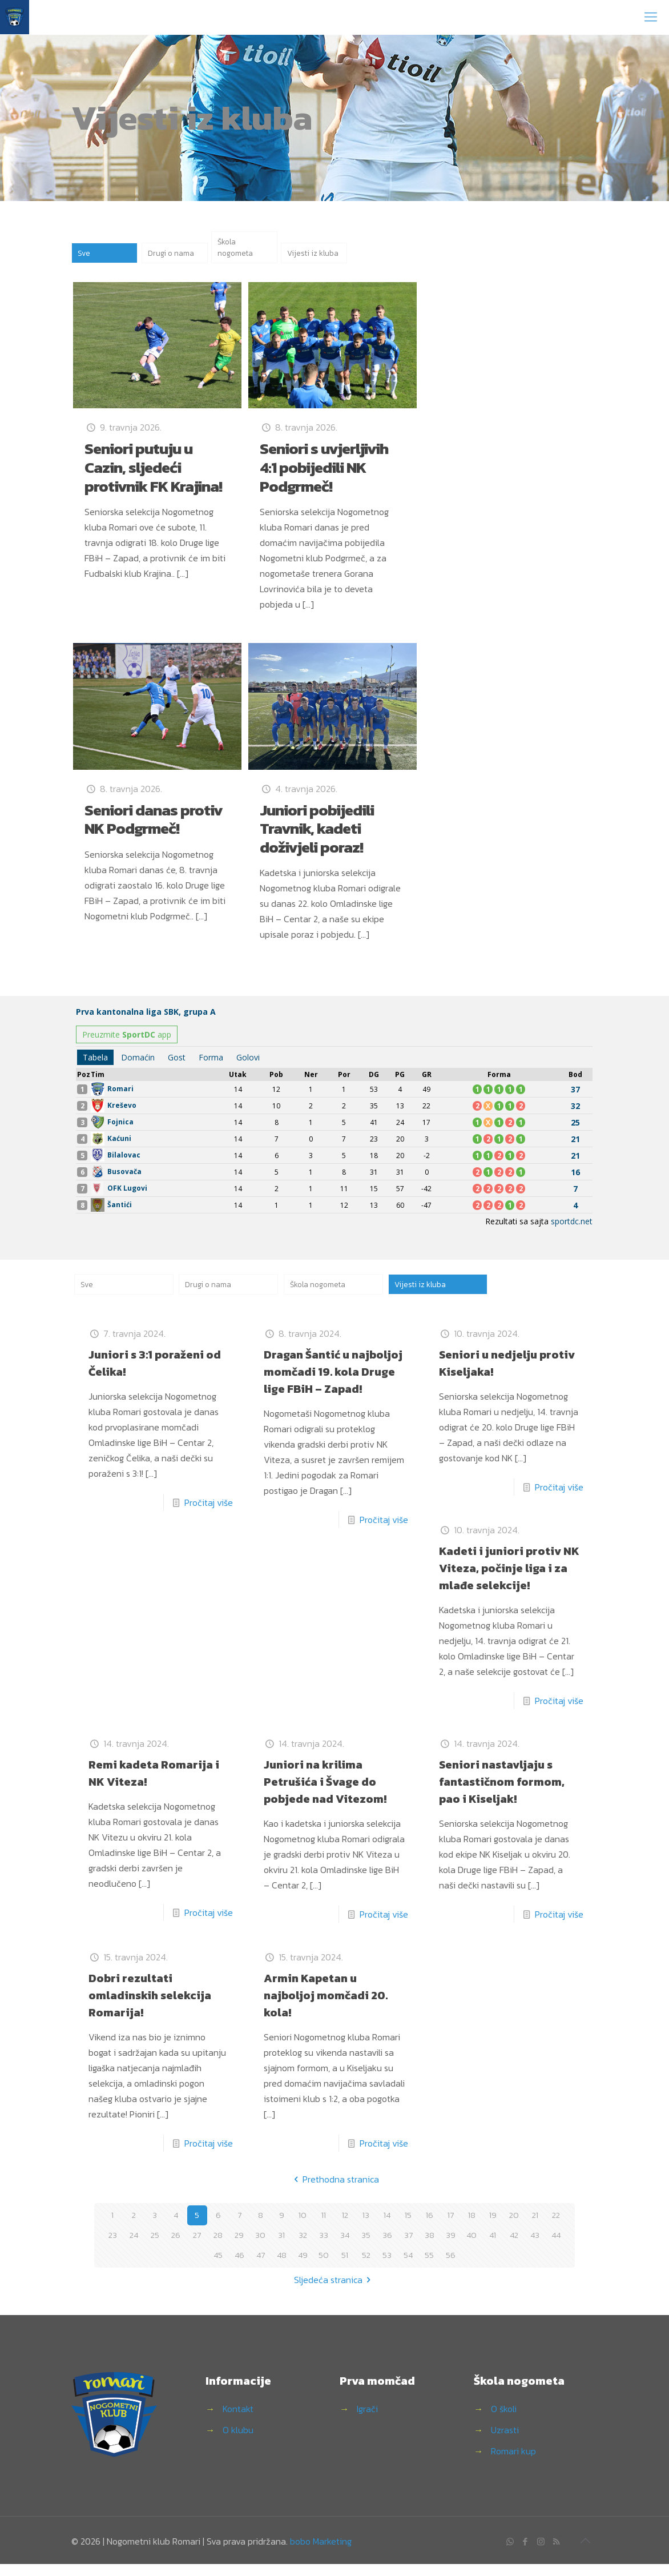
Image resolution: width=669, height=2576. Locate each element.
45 (218, 2267)
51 (345, 2267)
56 (451, 2267)
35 (365, 2247)
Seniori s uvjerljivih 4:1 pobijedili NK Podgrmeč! (324, 475)
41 (493, 2247)
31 (281, 2247)
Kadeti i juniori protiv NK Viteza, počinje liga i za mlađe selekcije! (509, 1580)
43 (535, 2247)
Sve (85, 259)
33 (323, 2247)
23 (112, 2247)
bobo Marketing (321, 2553)
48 (281, 2267)
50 (324, 2267)
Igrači (367, 2421)
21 (535, 2227)
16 (429, 2227)
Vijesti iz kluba (304, 251)
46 (239, 2267)
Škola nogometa (238, 251)
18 (472, 2227)
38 (429, 2247)
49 (302, 2267)
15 (408, 2227)
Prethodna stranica (334, 2191)
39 (451, 2247)
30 (260, 2247)
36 (387, 2247)
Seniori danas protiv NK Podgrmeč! (153, 827)
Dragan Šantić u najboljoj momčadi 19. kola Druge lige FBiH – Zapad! (333, 1383)
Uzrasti (505, 2442)
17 (450, 2227)
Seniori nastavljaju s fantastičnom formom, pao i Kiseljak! (502, 1793)
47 (260, 2267)
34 (345, 2247)
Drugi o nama (174, 259)
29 (239, 2247)
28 (218, 2247)
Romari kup (513, 2463)
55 (429, 2267)
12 (345, 2227)
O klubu (238, 2442)
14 (387, 2227)
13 (366, 2227)
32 (302, 2247)
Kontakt (238, 2421)
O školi (504, 2421)
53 (387, 2267)
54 (408, 2267)
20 (514, 2227)
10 (303, 2227)
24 (133, 2247)
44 (556, 2247)
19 (493, 2227)
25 (154, 2247)
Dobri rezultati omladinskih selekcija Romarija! (149, 2007)
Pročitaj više (208, 1514)
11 (324, 2227)
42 (514, 2247)
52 (365, 2267)
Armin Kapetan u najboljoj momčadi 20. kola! (326, 2007)
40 (471, 2247)
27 (197, 2247)
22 (556, 2227)
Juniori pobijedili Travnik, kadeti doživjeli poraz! (317, 836)
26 (176, 2247)
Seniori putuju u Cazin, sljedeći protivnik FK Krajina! (153, 475)
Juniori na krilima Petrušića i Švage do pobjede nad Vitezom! (325, 1793)
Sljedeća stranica (334, 2291)
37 (408, 2247)
